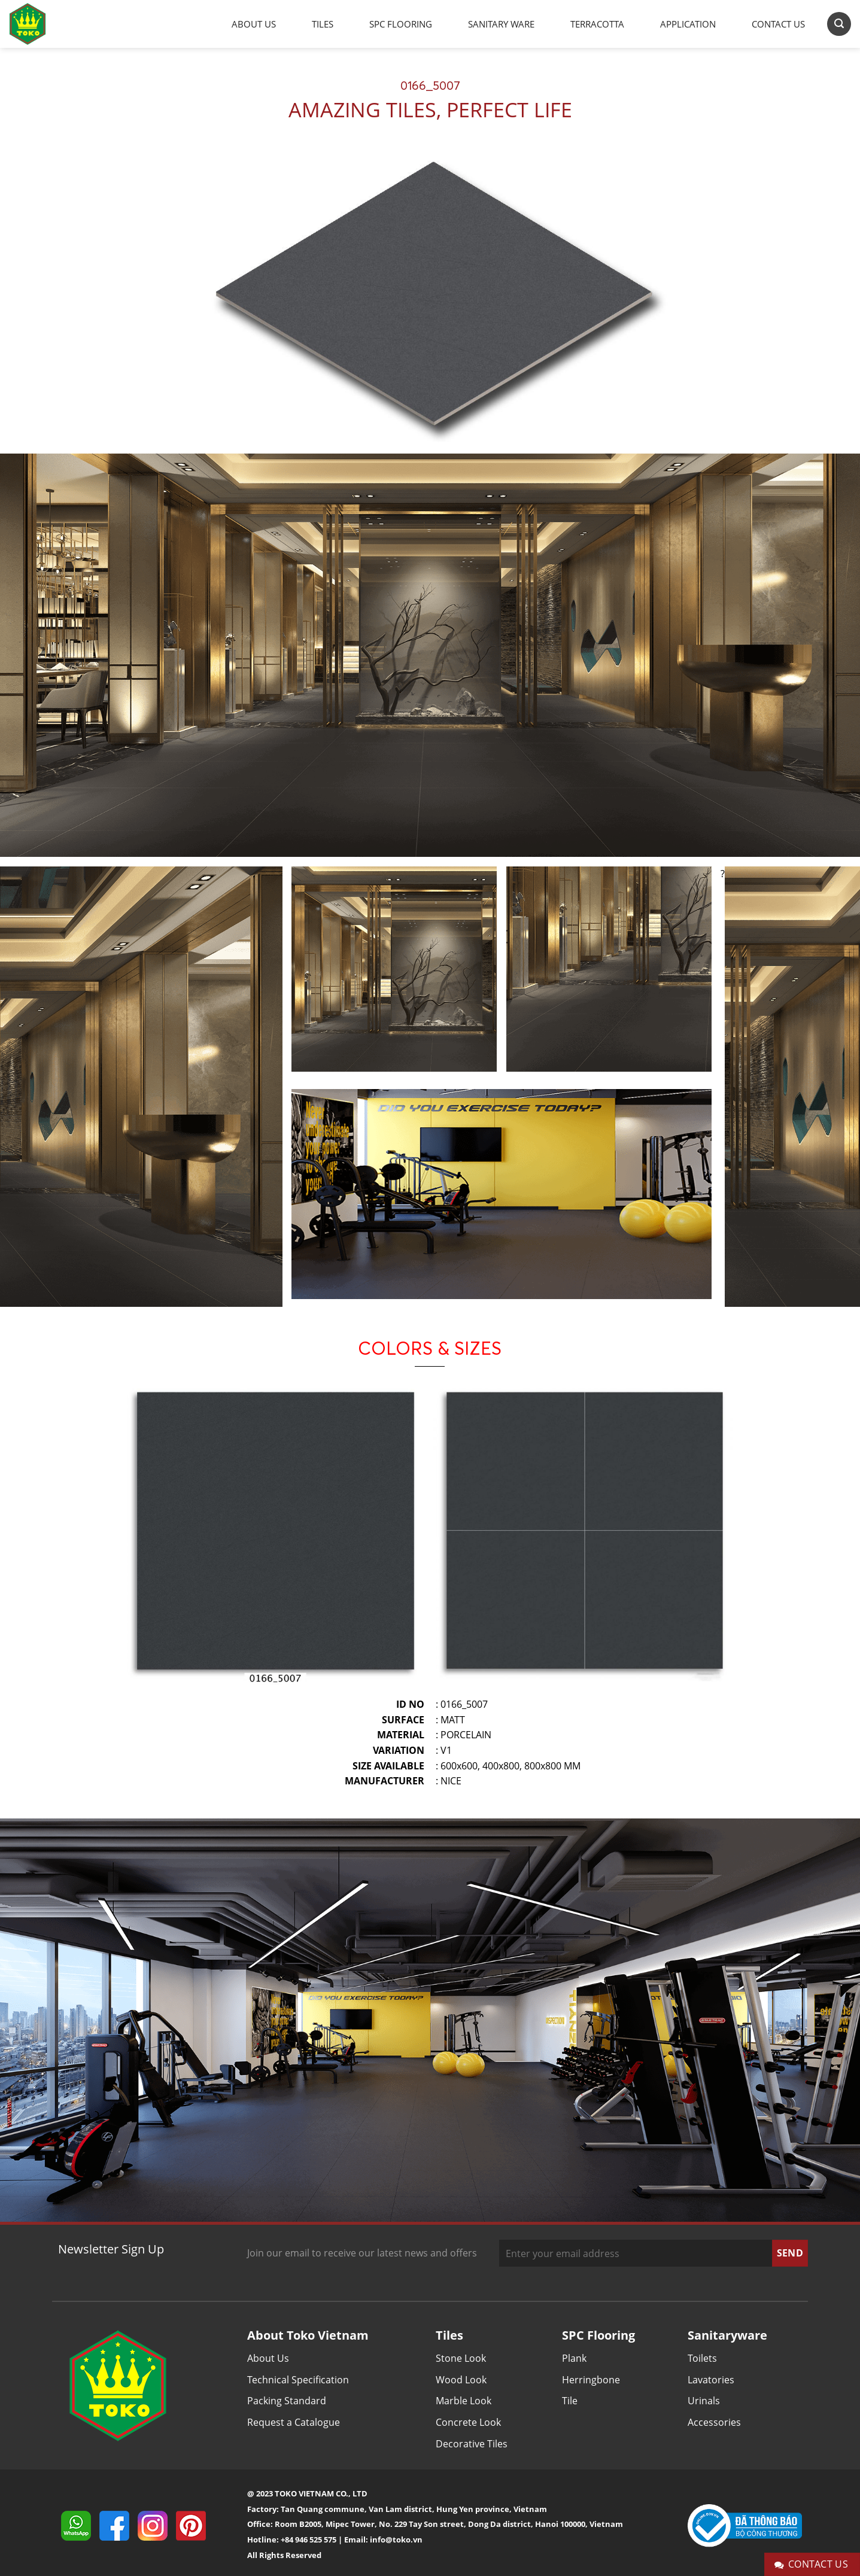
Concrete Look (468, 2422)
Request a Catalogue (293, 2422)
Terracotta (597, 24)
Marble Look (463, 2400)
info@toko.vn (396, 2539)
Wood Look (461, 2379)
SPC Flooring (400, 24)
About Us (254, 24)
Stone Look (461, 2358)
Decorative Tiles (472, 2443)
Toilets (702, 2358)
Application (688, 24)
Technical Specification (298, 2379)
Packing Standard (286, 2400)
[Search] (839, 23)
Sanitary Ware (501, 24)
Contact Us (778, 24)
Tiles (322, 24)
